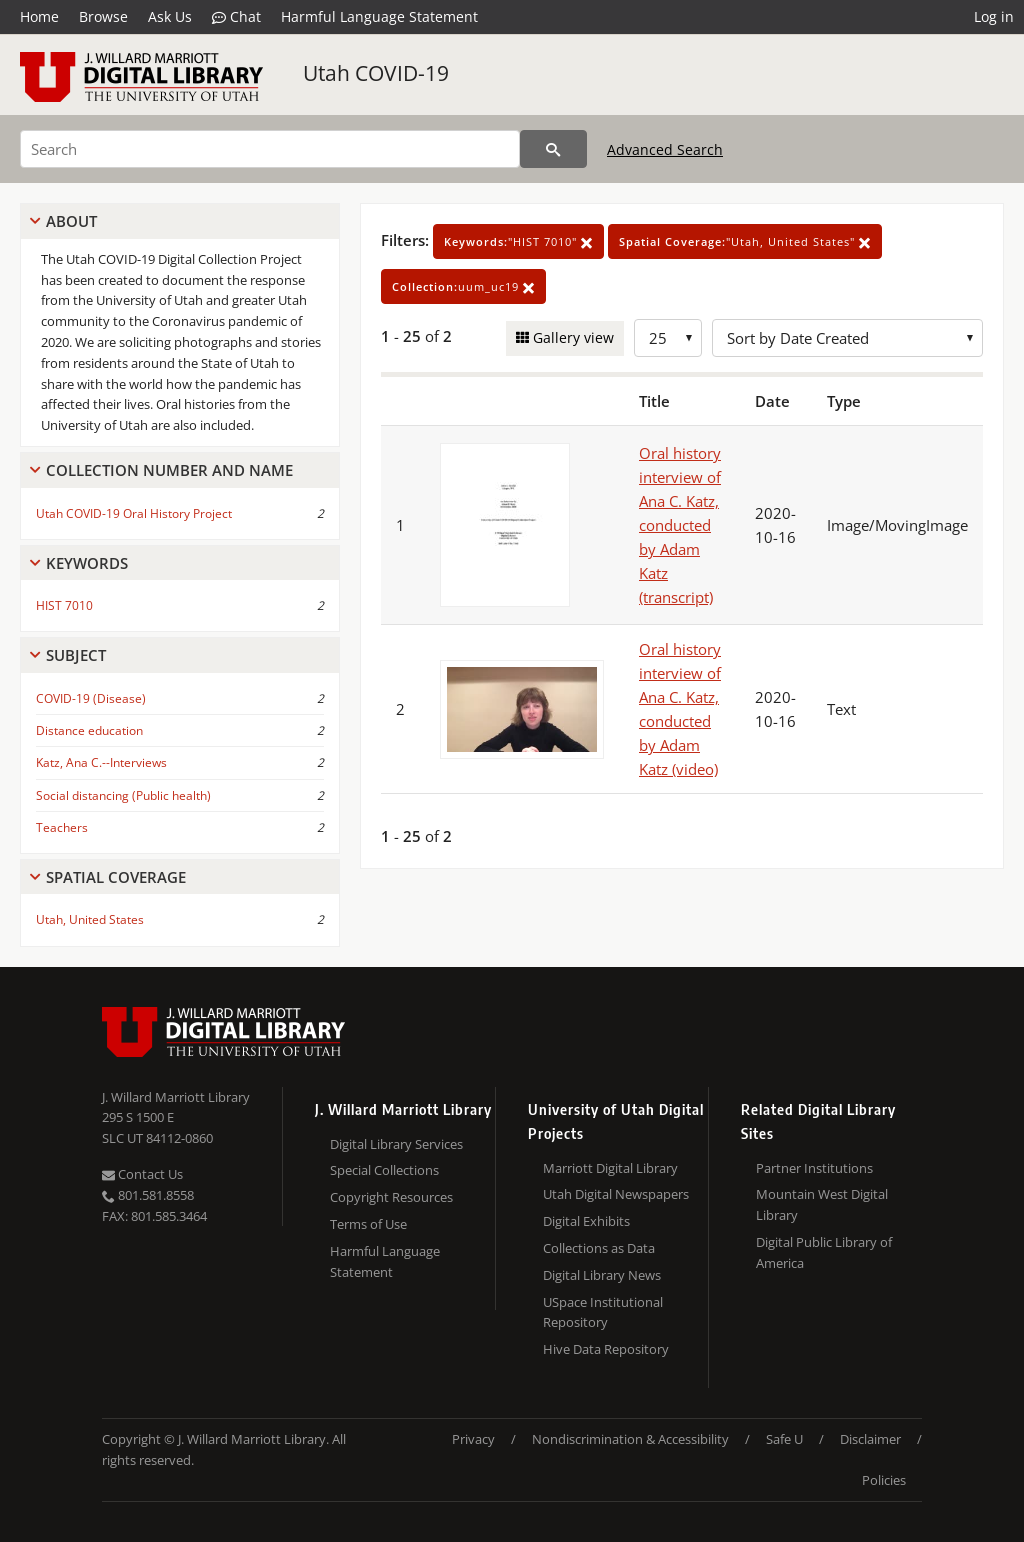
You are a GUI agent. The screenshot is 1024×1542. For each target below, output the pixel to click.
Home (39, 16)
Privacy (473, 1439)
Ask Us (170, 16)
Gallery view (571, 337)
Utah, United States (90, 919)
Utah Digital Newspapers (616, 1194)
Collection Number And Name (169, 470)
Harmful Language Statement (379, 16)
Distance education (89, 730)
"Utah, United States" (745, 241)
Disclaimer (870, 1439)
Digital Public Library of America (824, 1252)
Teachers (62, 827)
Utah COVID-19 (376, 73)
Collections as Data (599, 1248)
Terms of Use (368, 1224)
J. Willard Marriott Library (176, 1097)
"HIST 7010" (518, 241)
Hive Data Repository (606, 1349)
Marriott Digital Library (610, 1168)
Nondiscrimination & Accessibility (630, 1439)
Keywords (87, 563)
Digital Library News (602, 1275)
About (71, 221)
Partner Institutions (814, 1168)
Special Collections (384, 1170)
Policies (884, 1480)
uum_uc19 (463, 286)
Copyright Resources (391, 1197)
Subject (76, 655)
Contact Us (142, 1174)
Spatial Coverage (116, 877)
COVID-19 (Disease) (91, 698)
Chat (236, 17)
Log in (994, 16)
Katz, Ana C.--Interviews (101, 762)
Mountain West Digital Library (822, 1204)
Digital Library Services (396, 1144)
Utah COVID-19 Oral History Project (134, 513)
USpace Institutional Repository (603, 1312)
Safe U (784, 1439)
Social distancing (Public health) (123, 795)
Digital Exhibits (586, 1221)
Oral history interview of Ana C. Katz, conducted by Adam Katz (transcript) (680, 525)
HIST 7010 (64, 605)
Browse (103, 16)
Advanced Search (665, 149)
